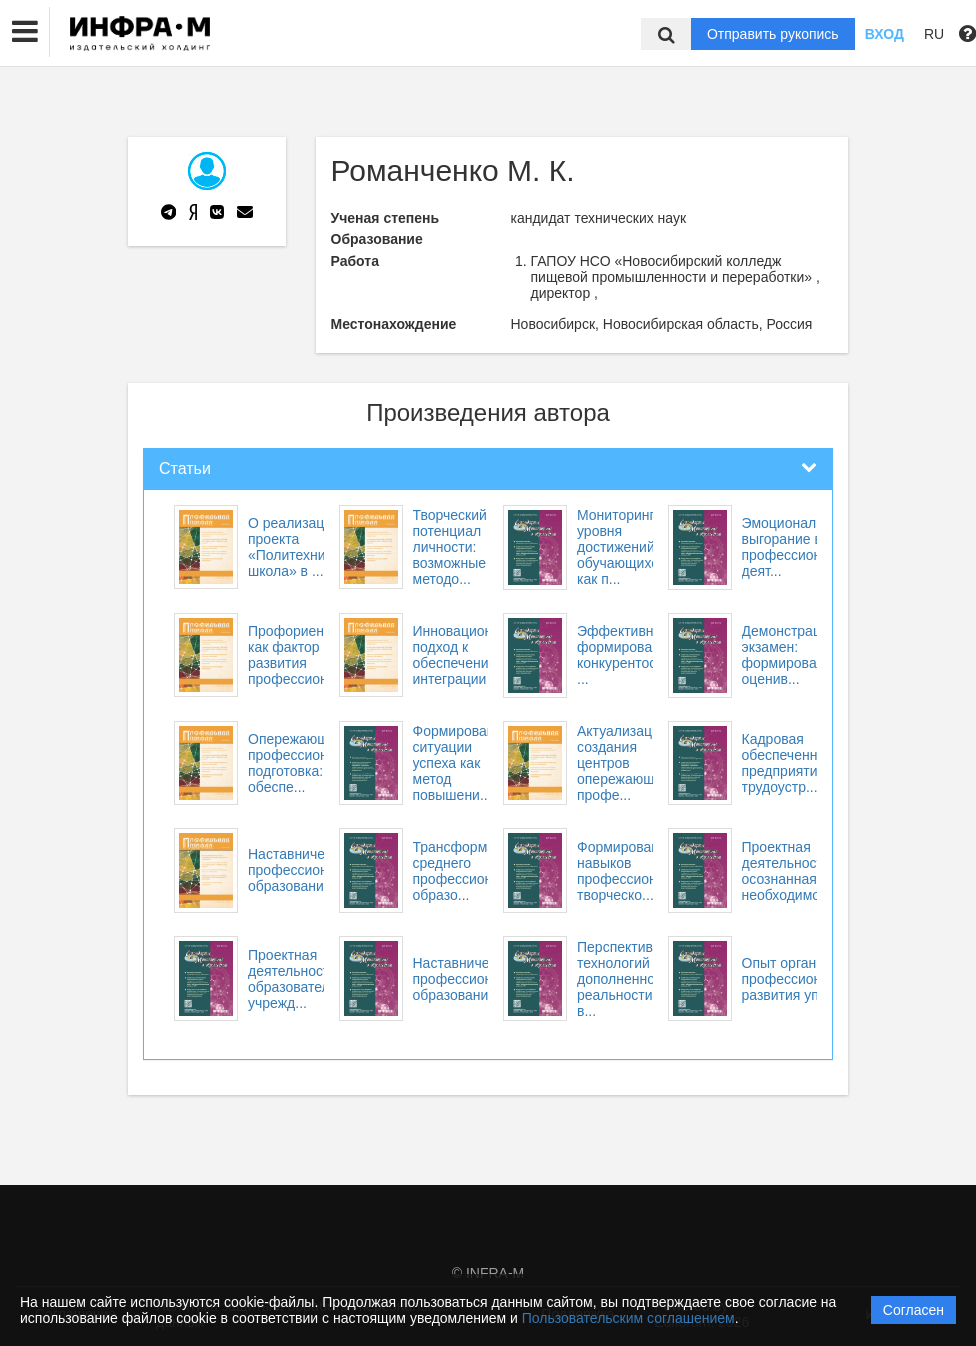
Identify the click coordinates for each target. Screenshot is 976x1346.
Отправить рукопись (773, 34)
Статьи (185, 468)
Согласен (913, 1310)
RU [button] (934, 34)
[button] (25, 32)
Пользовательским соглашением (628, 1318)
